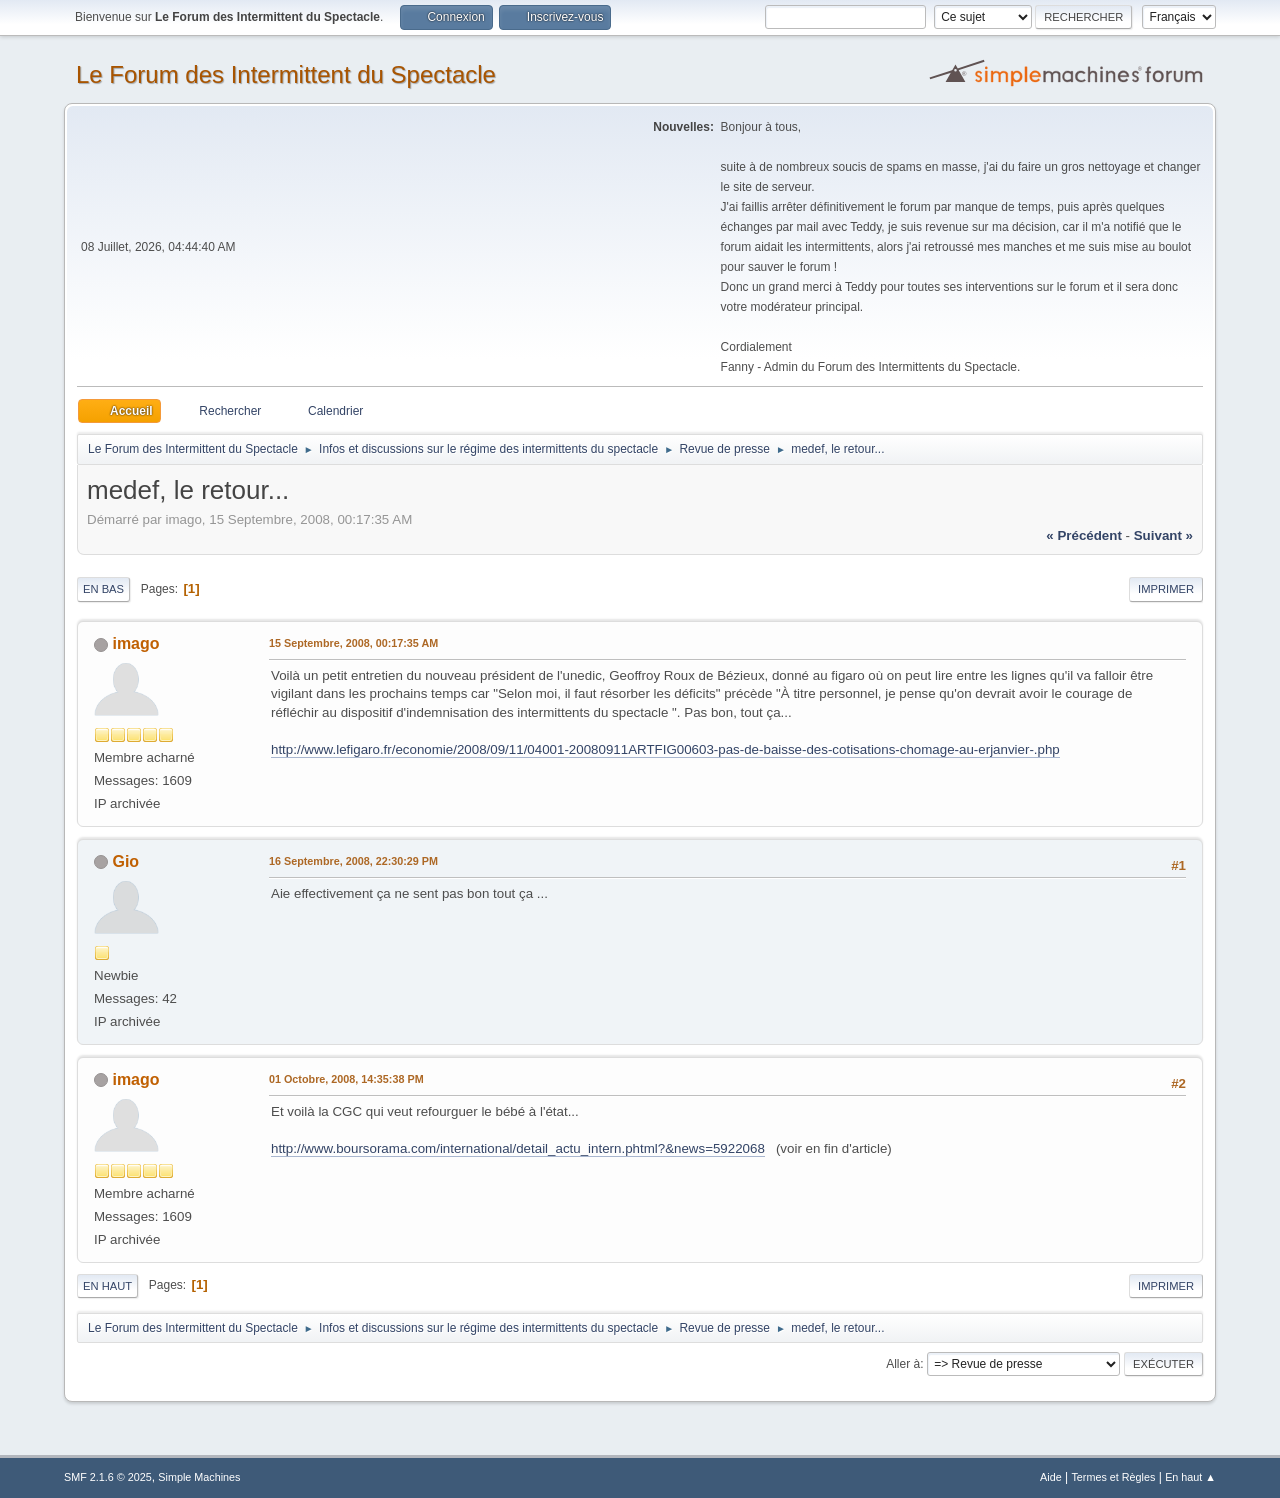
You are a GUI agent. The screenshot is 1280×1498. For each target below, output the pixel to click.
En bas (103, 589)
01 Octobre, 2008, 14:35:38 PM (346, 1079)
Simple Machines (199, 1477)
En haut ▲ (1190, 1477)
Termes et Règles (1113, 1477)
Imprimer (1166, 589)
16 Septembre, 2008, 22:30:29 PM (353, 861)
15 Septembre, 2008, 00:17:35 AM (353, 643)
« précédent (1084, 535)
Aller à (903, 1364)
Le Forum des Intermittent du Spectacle (286, 74)
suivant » (1163, 535)
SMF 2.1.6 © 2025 (108, 1477)
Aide (1051, 1477)
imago (135, 643)
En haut (107, 1286)
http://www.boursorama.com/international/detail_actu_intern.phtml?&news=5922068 (518, 1148)
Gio (125, 861)
